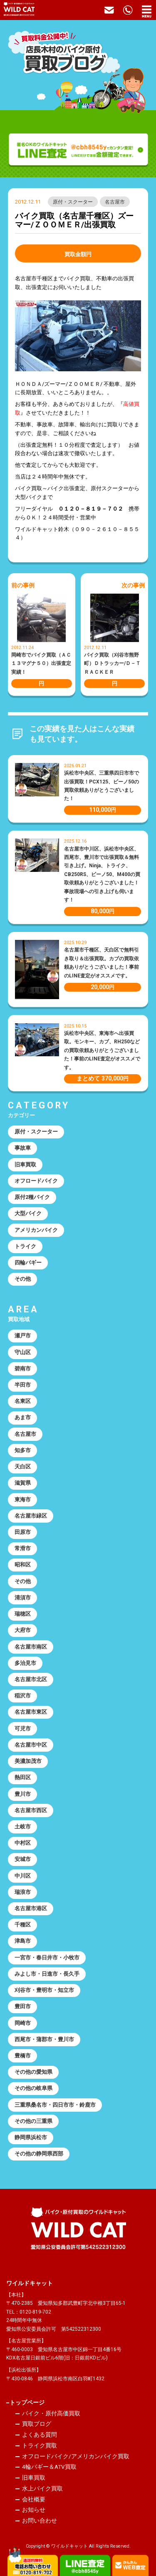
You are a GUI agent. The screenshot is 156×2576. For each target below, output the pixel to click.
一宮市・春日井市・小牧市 (47, 1957)
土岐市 (23, 1826)
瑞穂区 (23, 1614)
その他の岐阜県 (33, 2088)
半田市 (23, 1385)
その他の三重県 (33, 2121)
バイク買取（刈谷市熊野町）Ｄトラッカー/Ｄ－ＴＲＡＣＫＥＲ (112, 663)
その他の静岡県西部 (39, 2153)
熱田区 (23, 1777)
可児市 (23, 1728)
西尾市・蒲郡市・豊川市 (44, 2039)
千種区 (23, 1924)
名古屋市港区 (31, 1908)
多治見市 (25, 1663)
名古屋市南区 (31, 1647)
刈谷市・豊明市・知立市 (44, 1990)
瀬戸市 (23, 1335)
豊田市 (23, 2006)
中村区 (23, 1843)
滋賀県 (23, 1483)
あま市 (23, 1417)
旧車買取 (25, 1164)
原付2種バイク (32, 1197)
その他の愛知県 (33, 2072)
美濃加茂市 (28, 1761)
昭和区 (23, 1564)
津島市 (23, 1941)
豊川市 (23, 1794)
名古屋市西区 (31, 1810)
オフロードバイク (36, 1181)
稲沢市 (23, 1695)
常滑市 (23, 1548)
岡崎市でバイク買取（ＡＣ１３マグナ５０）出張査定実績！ (41, 663)
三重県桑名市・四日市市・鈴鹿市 (55, 2105)
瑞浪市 (23, 1892)
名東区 (23, 1401)
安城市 (23, 1859)
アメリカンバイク (36, 1230)
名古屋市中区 (31, 1745)
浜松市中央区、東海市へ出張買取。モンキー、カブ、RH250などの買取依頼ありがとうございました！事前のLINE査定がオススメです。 (102, 1050)
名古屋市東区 (31, 1712)
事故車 (23, 1148)
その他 (23, 1279)
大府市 (23, 1630)
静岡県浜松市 (31, 2137)
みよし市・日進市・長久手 (47, 1974)
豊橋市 (23, 2055)
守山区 (23, 1352)
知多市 (23, 1450)
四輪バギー (28, 1262)
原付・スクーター (73, 202)
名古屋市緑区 (31, 1516)
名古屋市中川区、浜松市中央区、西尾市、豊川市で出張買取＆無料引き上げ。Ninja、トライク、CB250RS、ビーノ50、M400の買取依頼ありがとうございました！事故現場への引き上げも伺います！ (102, 874)
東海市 (23, 1499)
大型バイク (28, 1213)
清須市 (23, 1597)
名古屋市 (115, 202)
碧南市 (23, 1368)
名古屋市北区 (31, 1679)
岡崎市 (23, 2023)
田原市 (23, 1532)
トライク (25, 1246)
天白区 (23, 1466)
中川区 (23, 1876)
